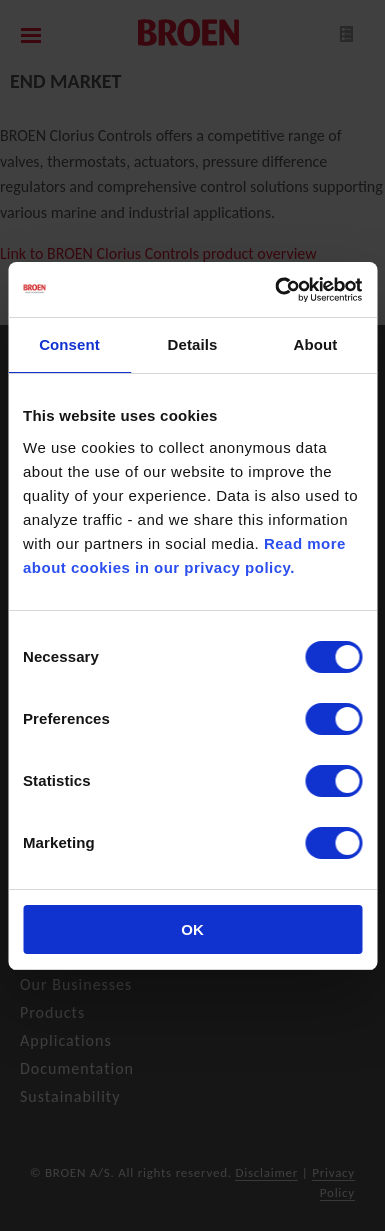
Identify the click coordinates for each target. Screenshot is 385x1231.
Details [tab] (193, 344)
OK (192, 929)
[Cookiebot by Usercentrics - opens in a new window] (276, 290)
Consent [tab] (69, 344)
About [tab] (316, 344)
